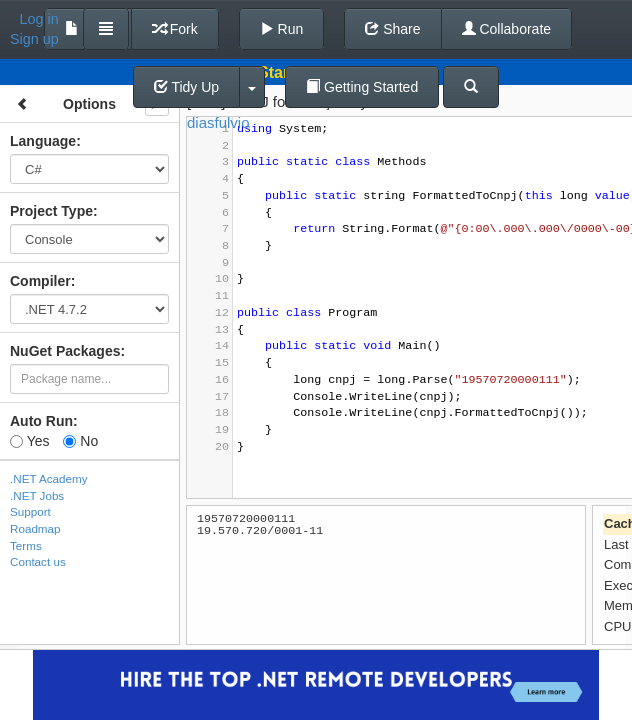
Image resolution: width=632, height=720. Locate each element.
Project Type (51, 211)
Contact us (38, 561)
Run (282, 29)
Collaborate (507, 29)
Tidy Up (186, 87)
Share (392, 29)
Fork (175, 29)
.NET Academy (49, 478)
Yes (29, 441)
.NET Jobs (37, 495)
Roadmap (35, 528)
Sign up (34, 39)
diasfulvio (218, 122)
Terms (26, 545)
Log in (39, 19)
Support (30, 511)
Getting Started (362, 87)
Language (43, 141)
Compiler (40, 281)
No (80, 441)
